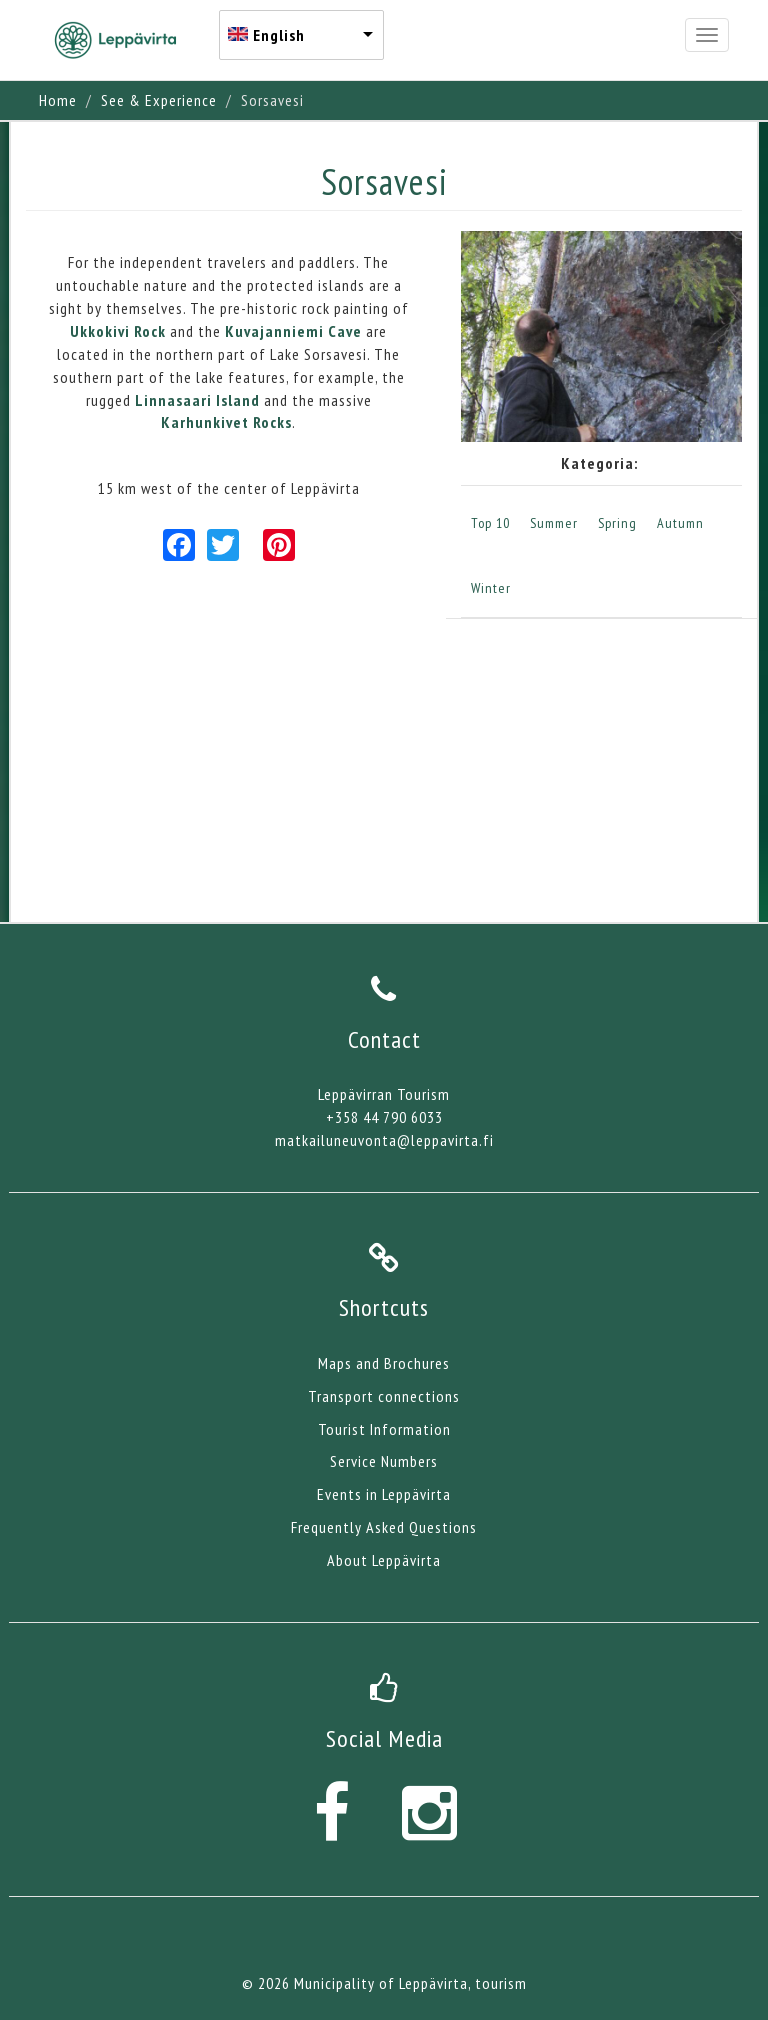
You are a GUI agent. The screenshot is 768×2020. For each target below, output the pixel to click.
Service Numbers (384, 1461)
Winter (491, 588)
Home (58, 100)
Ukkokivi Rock (118, 331)
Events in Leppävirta (384, 1494)
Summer (554, 523)
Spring (617, 523)
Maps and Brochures (384, 1363)
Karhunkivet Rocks (226, 422)
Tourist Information (384, 1429)
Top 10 (490, 523)
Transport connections (384, 1396)
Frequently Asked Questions (384, 1527)
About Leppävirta (384, 1560)
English (279, 35)
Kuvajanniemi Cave (293, 331)
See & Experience (159, 100)
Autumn (680, 523)
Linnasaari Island (199, 400)
